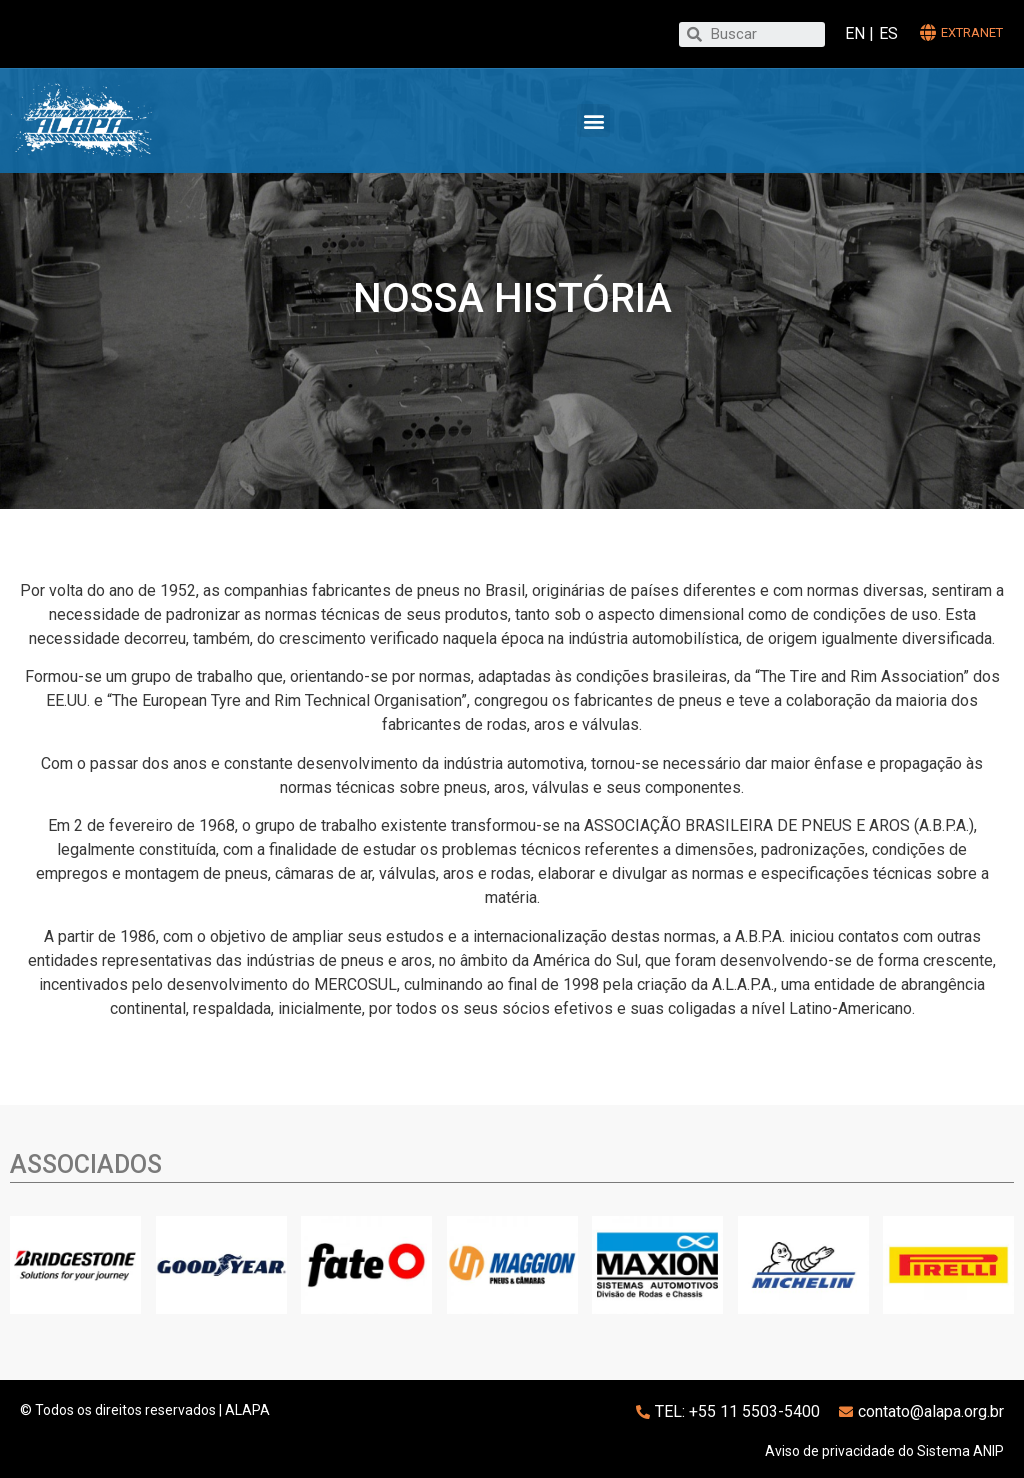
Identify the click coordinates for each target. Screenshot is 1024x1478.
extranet (972, 32)
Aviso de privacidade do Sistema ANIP (884, 1451)
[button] (593, 120)
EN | (859, 33)
